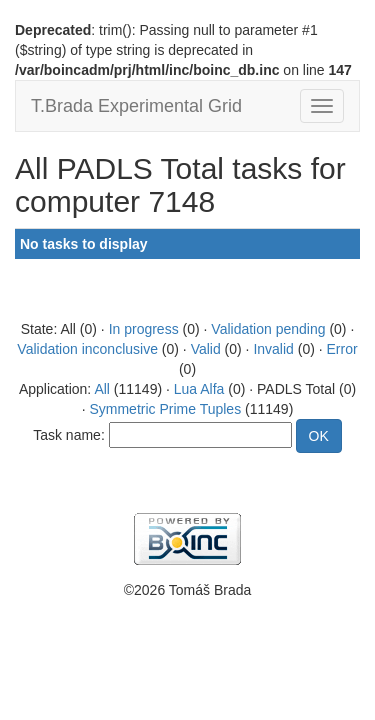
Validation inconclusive (87, 349)
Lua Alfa (199, 389)
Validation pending (268, 329)
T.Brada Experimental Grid (136, 106)
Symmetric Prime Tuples (165, 409)
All (102, 389)
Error (342, 349)
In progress (144, 329)
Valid (206, 349)
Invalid (273, 349)
